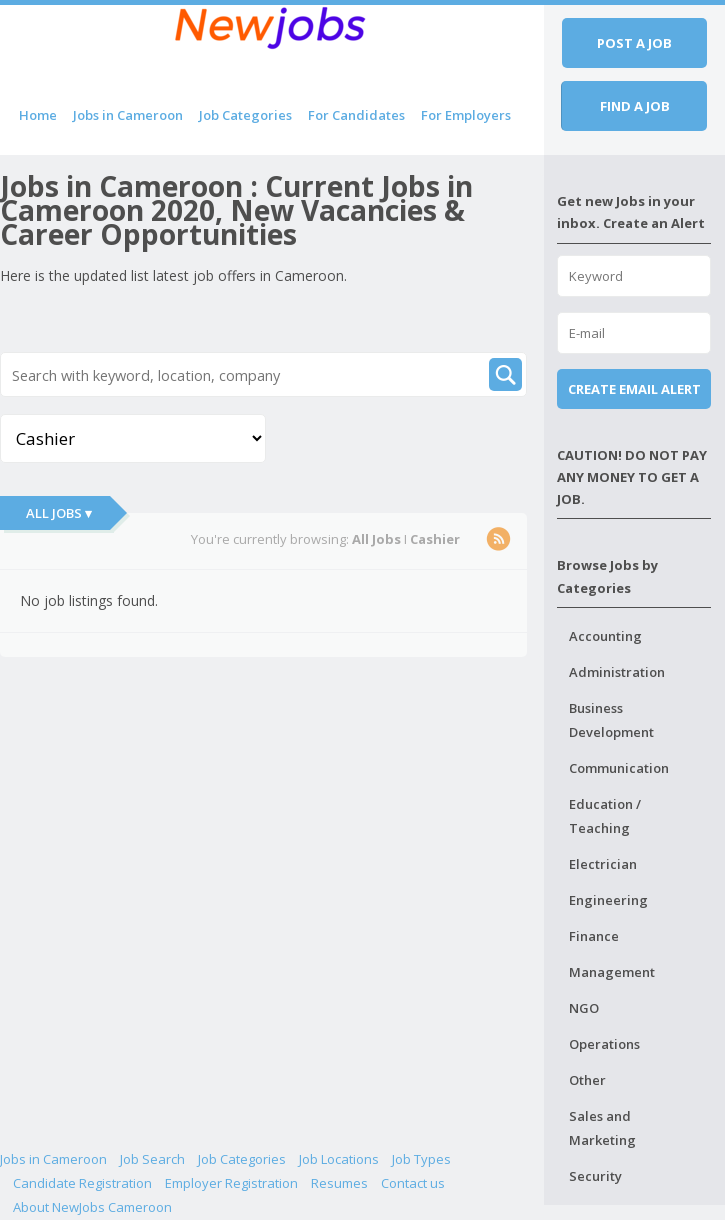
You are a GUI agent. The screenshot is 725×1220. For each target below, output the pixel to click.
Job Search (152, 1159)
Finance (594, 936)
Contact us (413, 1183)
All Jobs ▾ (59, 513)
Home (38, 115)
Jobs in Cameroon (128, 115)
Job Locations (339, 1159)
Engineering (608, 900)
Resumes (339, 1183)
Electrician (603, 864)
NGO (584, 1008)
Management (612, 972)
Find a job (635, 106)
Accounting (605, 636)
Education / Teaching (605, 816)
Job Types (421, 1159)
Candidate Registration (82, 1183)
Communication (619, 768)
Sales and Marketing (602, 1128)
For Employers (466, 115)
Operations (604, 1044)
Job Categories (245, 115)
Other (587, 1080)
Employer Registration (231, 1183)
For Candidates (356, 115)
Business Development (611, 720)
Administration (617, 672)
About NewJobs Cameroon (92, 1207)
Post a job (634, 43)
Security (595, 1176)
